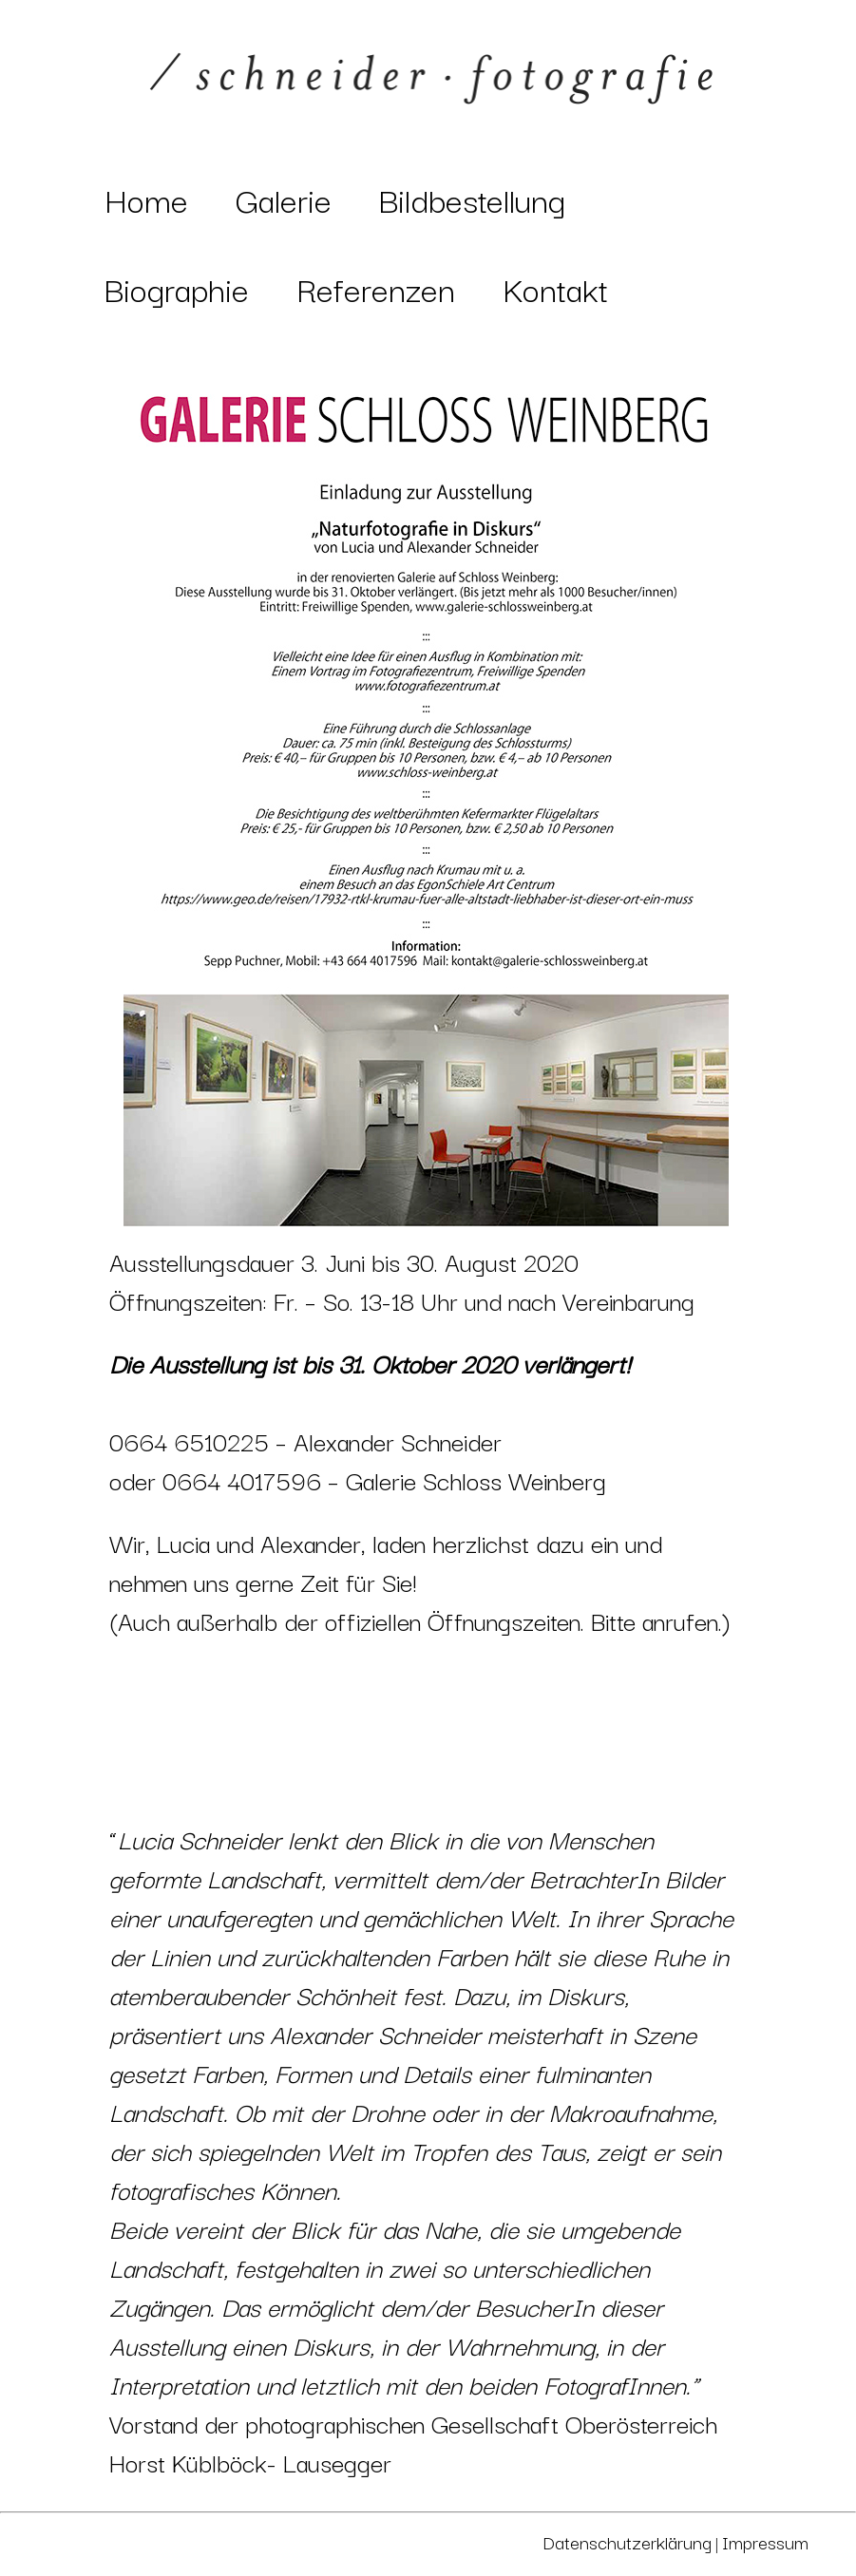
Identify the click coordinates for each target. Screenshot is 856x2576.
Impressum (765, 2542)
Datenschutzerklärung (627, 2542)
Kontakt (555, 287)
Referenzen (375, 287)
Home (146, 198)
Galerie (284, 198)
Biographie (177, 287)
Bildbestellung (472, 198)
